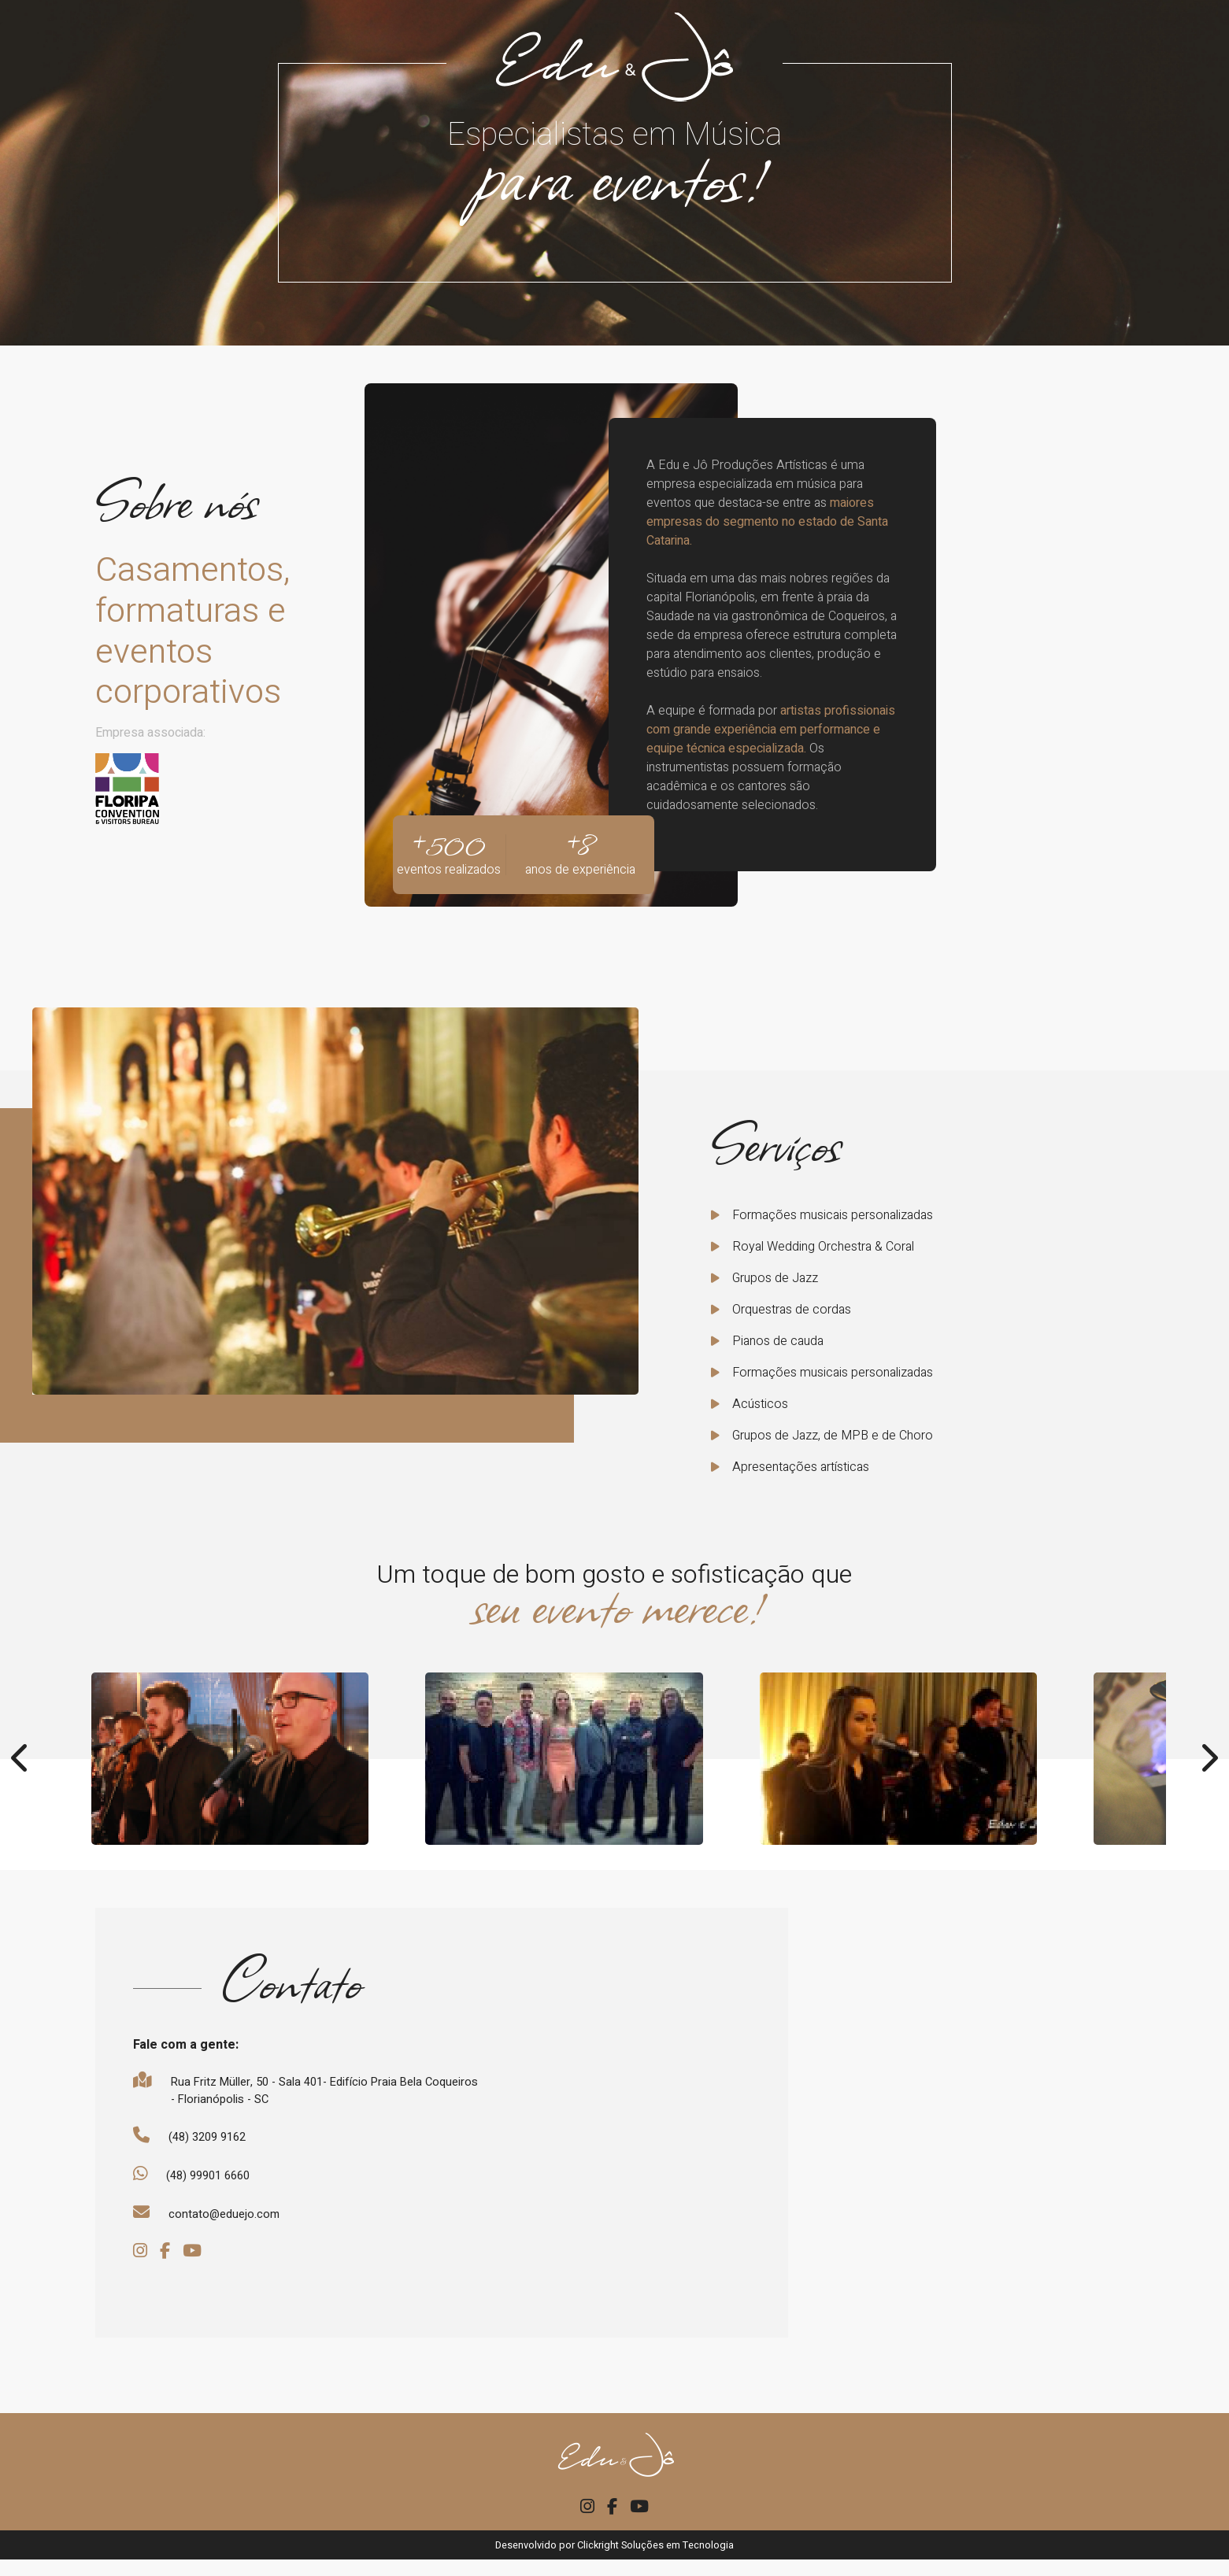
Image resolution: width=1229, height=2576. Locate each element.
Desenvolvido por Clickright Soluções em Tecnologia (614, 2561)
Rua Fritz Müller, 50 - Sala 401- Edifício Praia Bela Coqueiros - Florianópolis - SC (308, 2093)
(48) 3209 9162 (213, 2143)
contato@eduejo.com (228, 2225)
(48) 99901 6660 (214, 2184)
